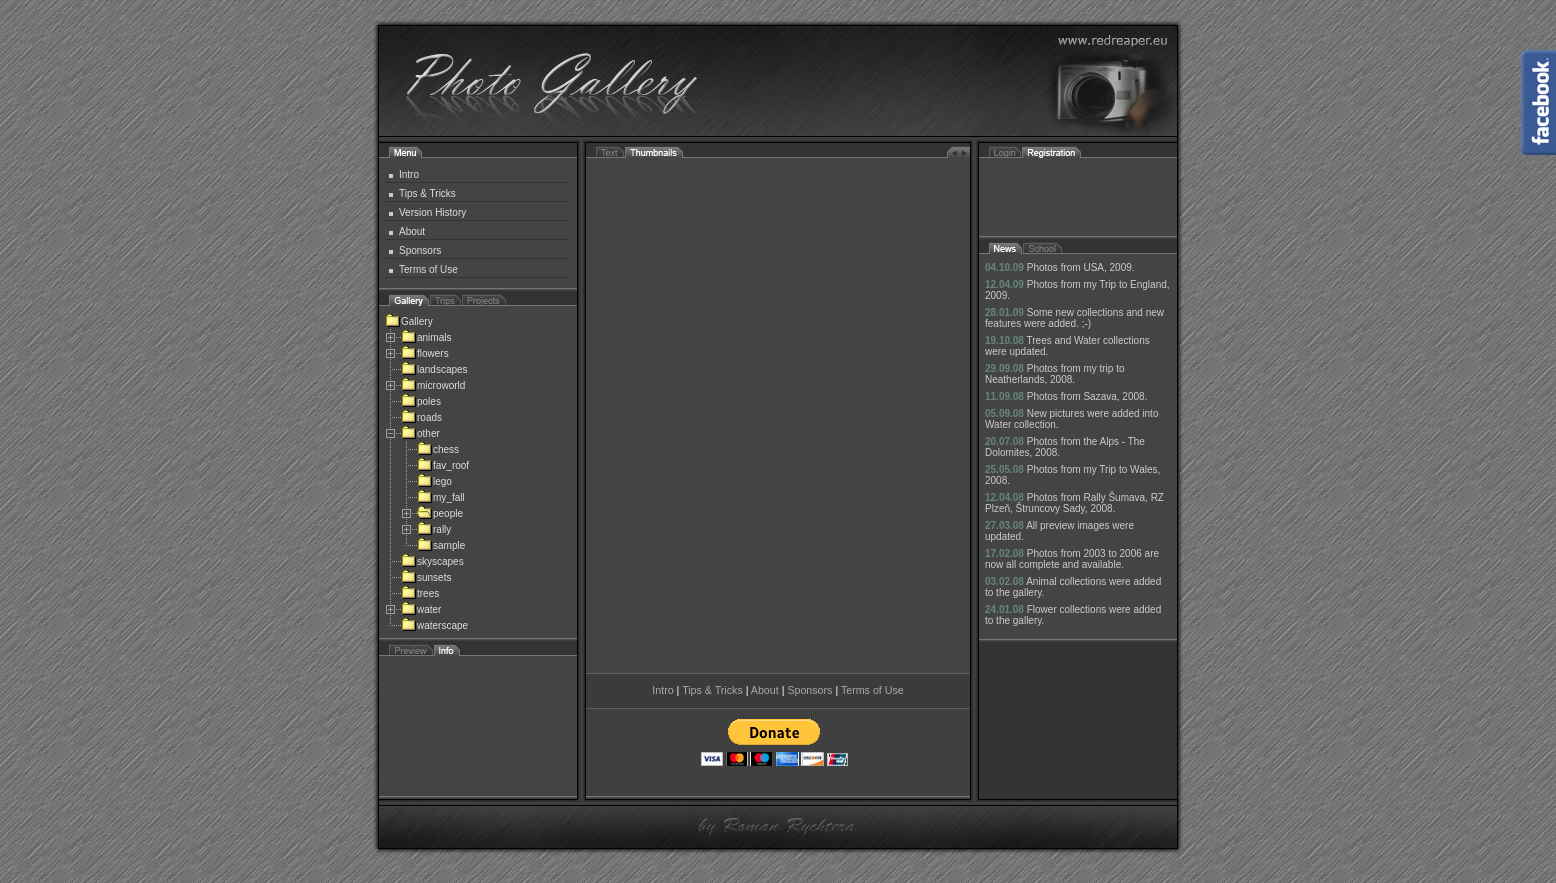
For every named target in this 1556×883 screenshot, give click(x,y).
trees (420, 593)
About (412, 231)
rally (434, 529)
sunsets (426, 577)
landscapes (434, 369)
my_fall (441, 497)
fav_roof (443, 465)
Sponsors (420, 250)
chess (438, 449)
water (421, 609)
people (440, 513)
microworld (433, 385)
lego (434, 481)
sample (441, 545)
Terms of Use (428, 269)
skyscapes (432, 561)
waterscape (434, 625)
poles (421, 401)
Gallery (409, 321)
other (420, 433)
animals (426, 337)
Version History (432, 212)
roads (421, 417)
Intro (409, 174)
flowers (425, 353)
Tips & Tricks (427, 193)
